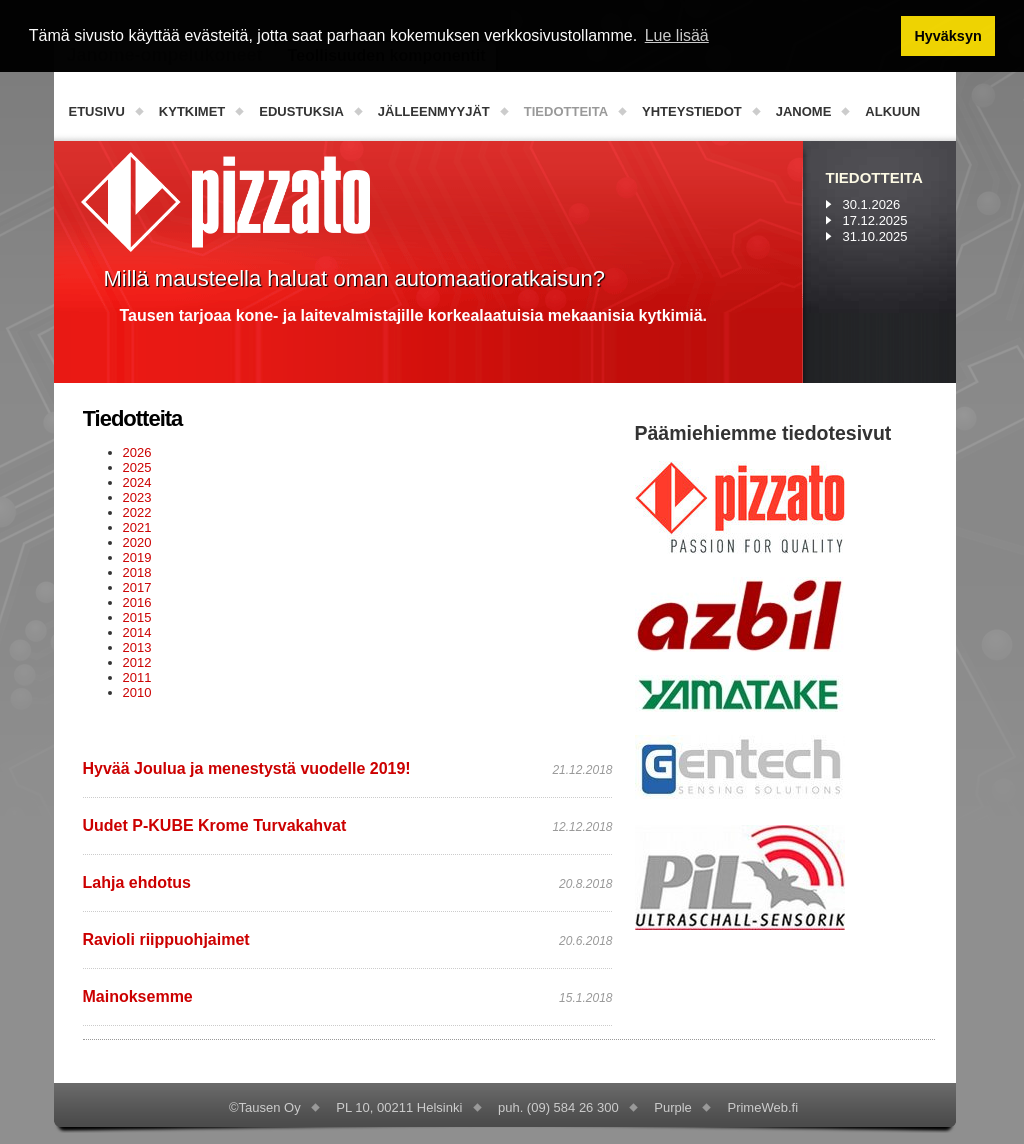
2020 (137, 542)
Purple (673, 1107)
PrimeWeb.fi (762, 1107)
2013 (137, 647)
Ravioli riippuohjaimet (166, 939)
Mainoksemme (138, 996)
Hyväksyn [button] (947, 36)
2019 (137, 557)
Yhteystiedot (692, 111)
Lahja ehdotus (137, 882)
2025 (137, 467)
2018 (137, 572)
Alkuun (892, 111)
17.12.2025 (875, 220)
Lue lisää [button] (677, 35)
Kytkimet (192, 111)
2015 (137, 617)
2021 (137, 527)
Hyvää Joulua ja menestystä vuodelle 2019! (247, 768)
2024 (137, 482)
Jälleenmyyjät (434, 111)
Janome (804, 111)
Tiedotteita (566, 111)
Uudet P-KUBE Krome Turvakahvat (215, 825)
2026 (137, 452)
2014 (137, 632)
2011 (137, 677)
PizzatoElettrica (225, 202)
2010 (137, 692)
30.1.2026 (872, 204)
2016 (137, 602)
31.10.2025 (875, 236)
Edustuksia (301, 111)
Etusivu (97, 111)
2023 (137, 497)
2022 (137, 512)
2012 (137, 662)
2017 (137, 587)
